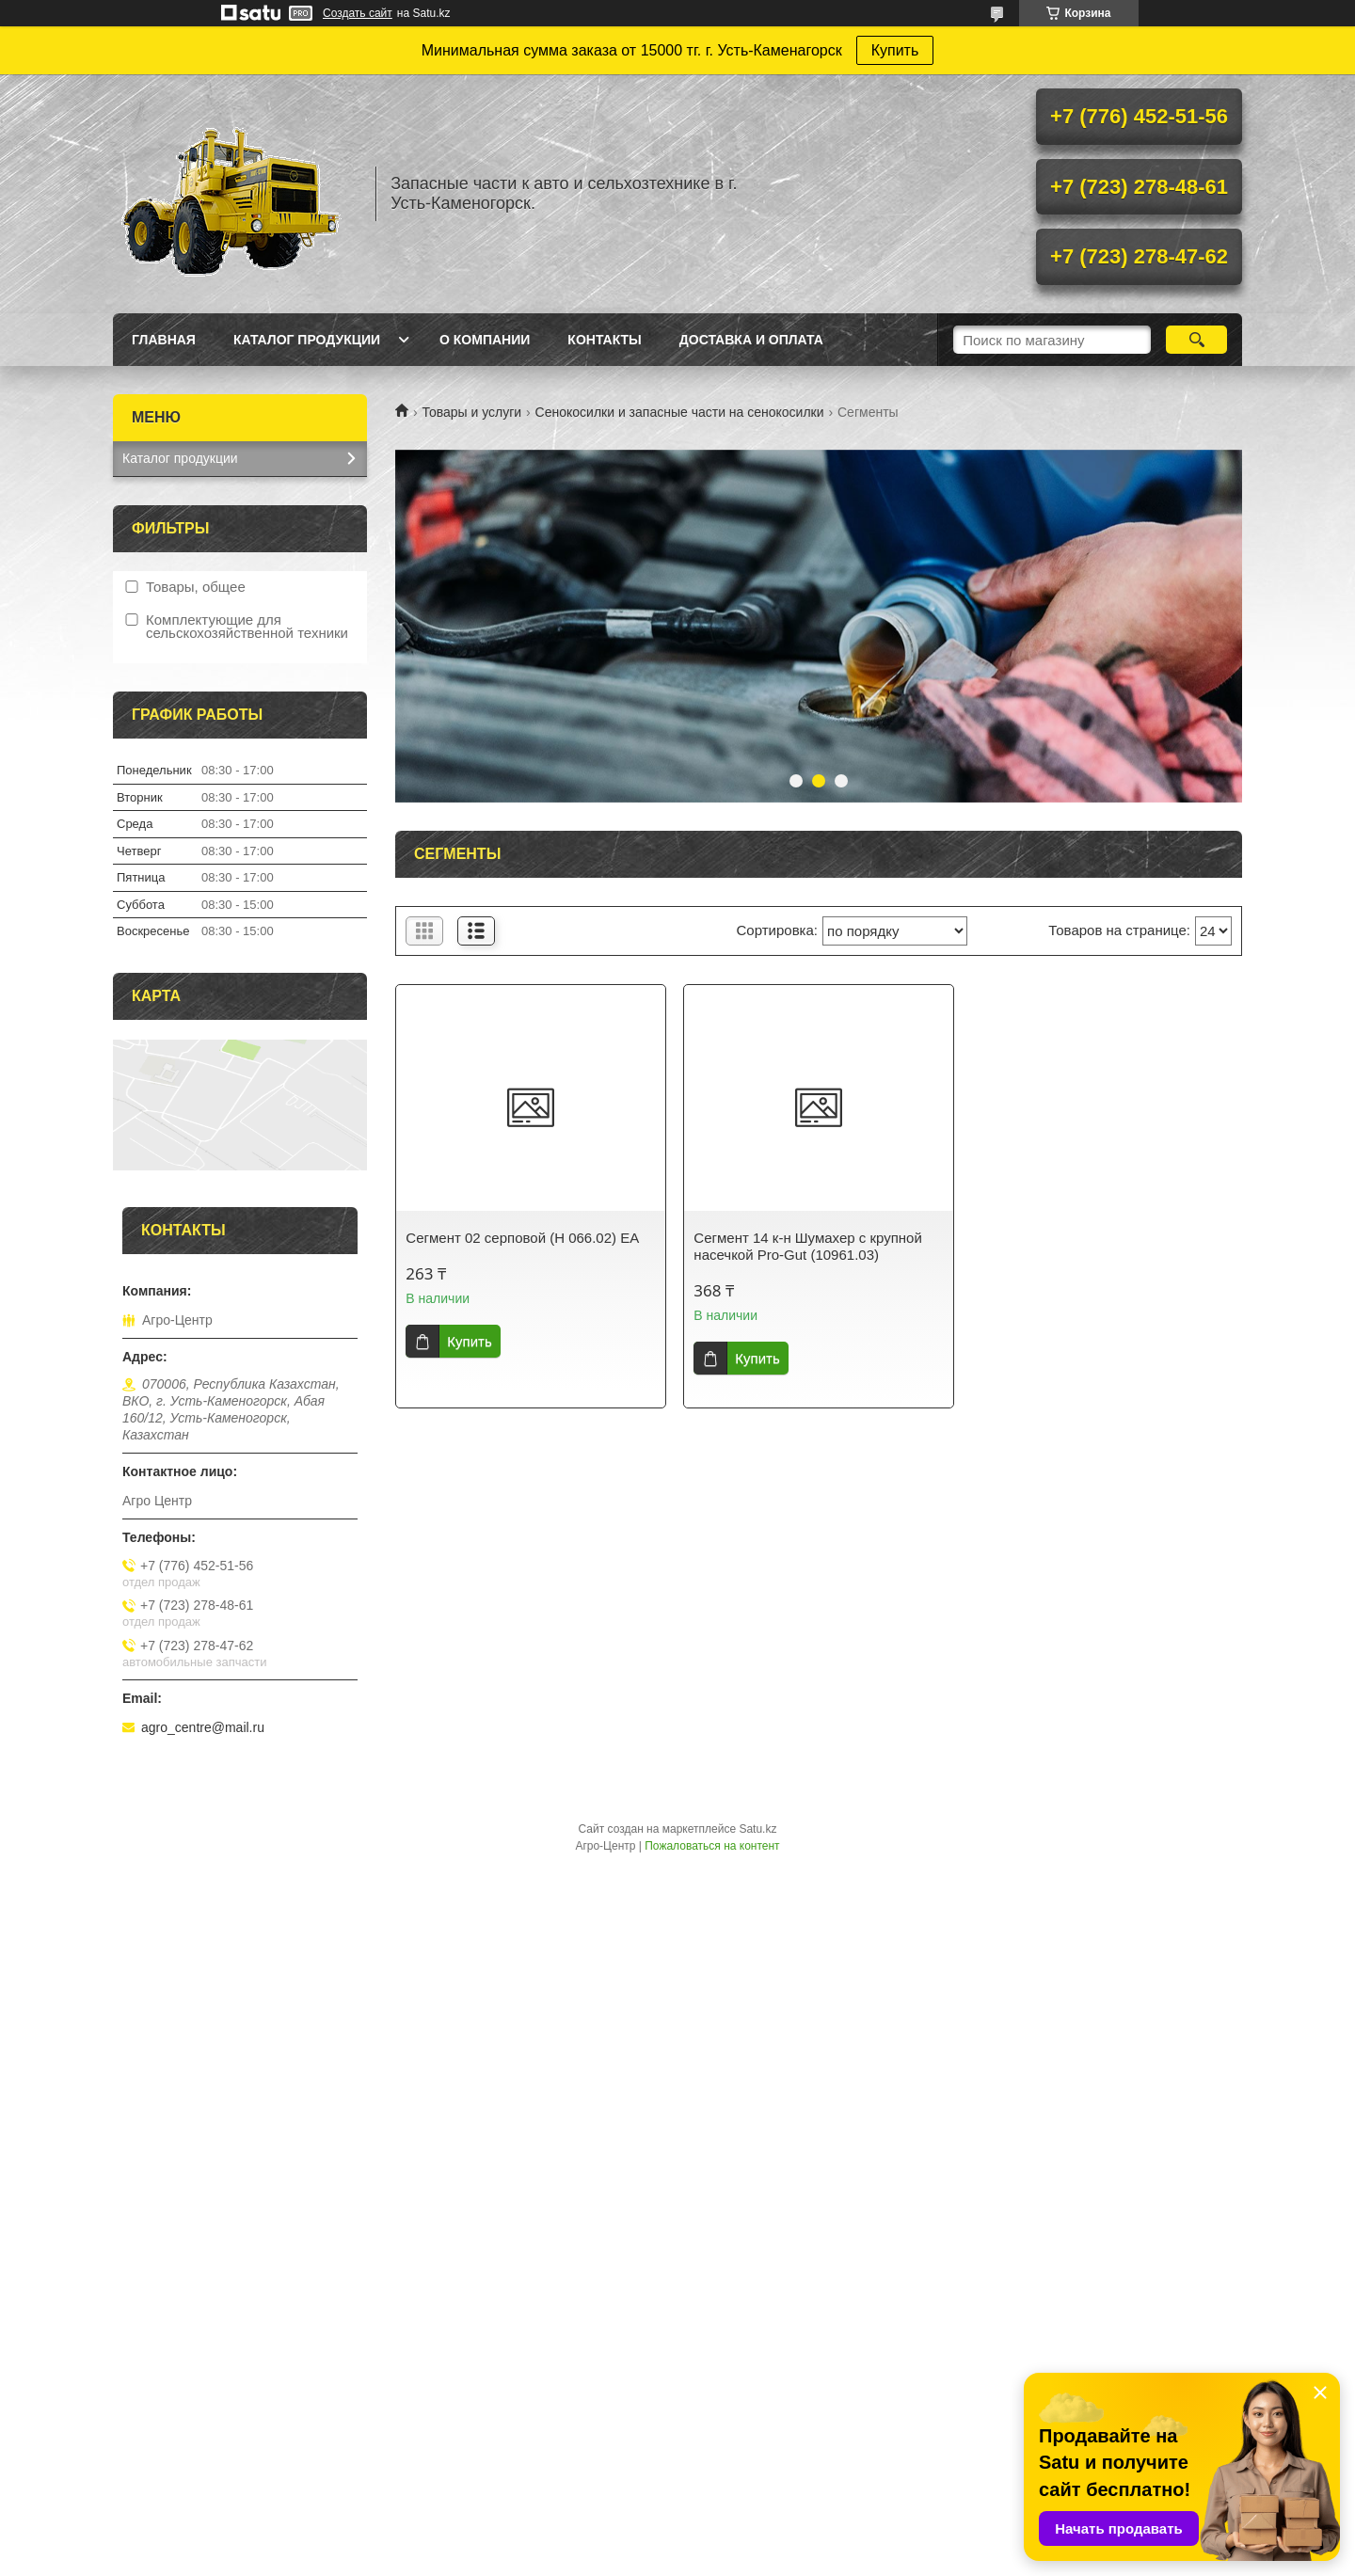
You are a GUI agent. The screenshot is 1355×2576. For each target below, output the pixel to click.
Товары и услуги (471, 412)
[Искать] (1196, 340)
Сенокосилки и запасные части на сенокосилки (679, 412)
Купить (895, 50)
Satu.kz (757, 1829)
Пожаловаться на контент (712, 1845)
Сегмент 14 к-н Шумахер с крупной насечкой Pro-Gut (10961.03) (807, 1246)
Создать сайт (357, 13)
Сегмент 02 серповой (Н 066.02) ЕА (522, 1238)
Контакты (604, 339)
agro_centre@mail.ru (202, 1727)
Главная (164, 339)
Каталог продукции (306, 339)
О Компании (484, 339)
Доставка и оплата (751, 339)
